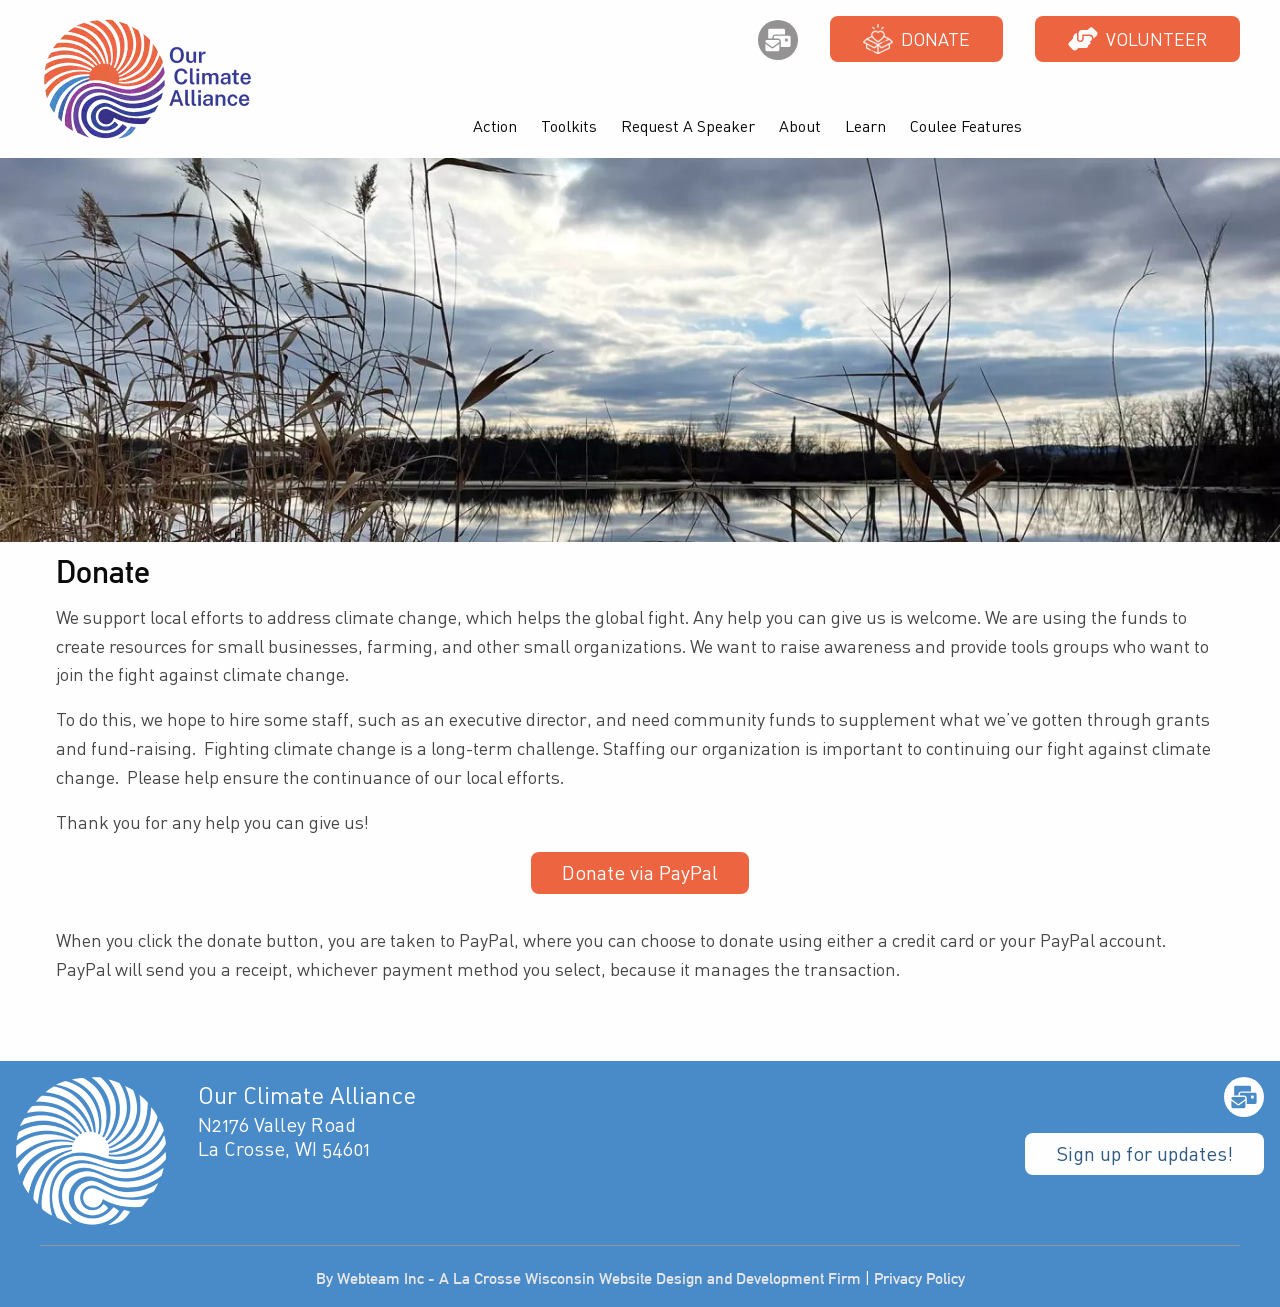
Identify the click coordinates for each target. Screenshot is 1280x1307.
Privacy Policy (919, 1278)
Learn (865, 126)
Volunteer (1137, 39)
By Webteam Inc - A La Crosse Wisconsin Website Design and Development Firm (588, 1278)
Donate (916, 39)
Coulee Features (966, 126)
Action (495, 126)
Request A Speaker (688, 126)
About (800, 126)
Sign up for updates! (1144, 1153)
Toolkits (569, 126)
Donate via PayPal (640, 872)
